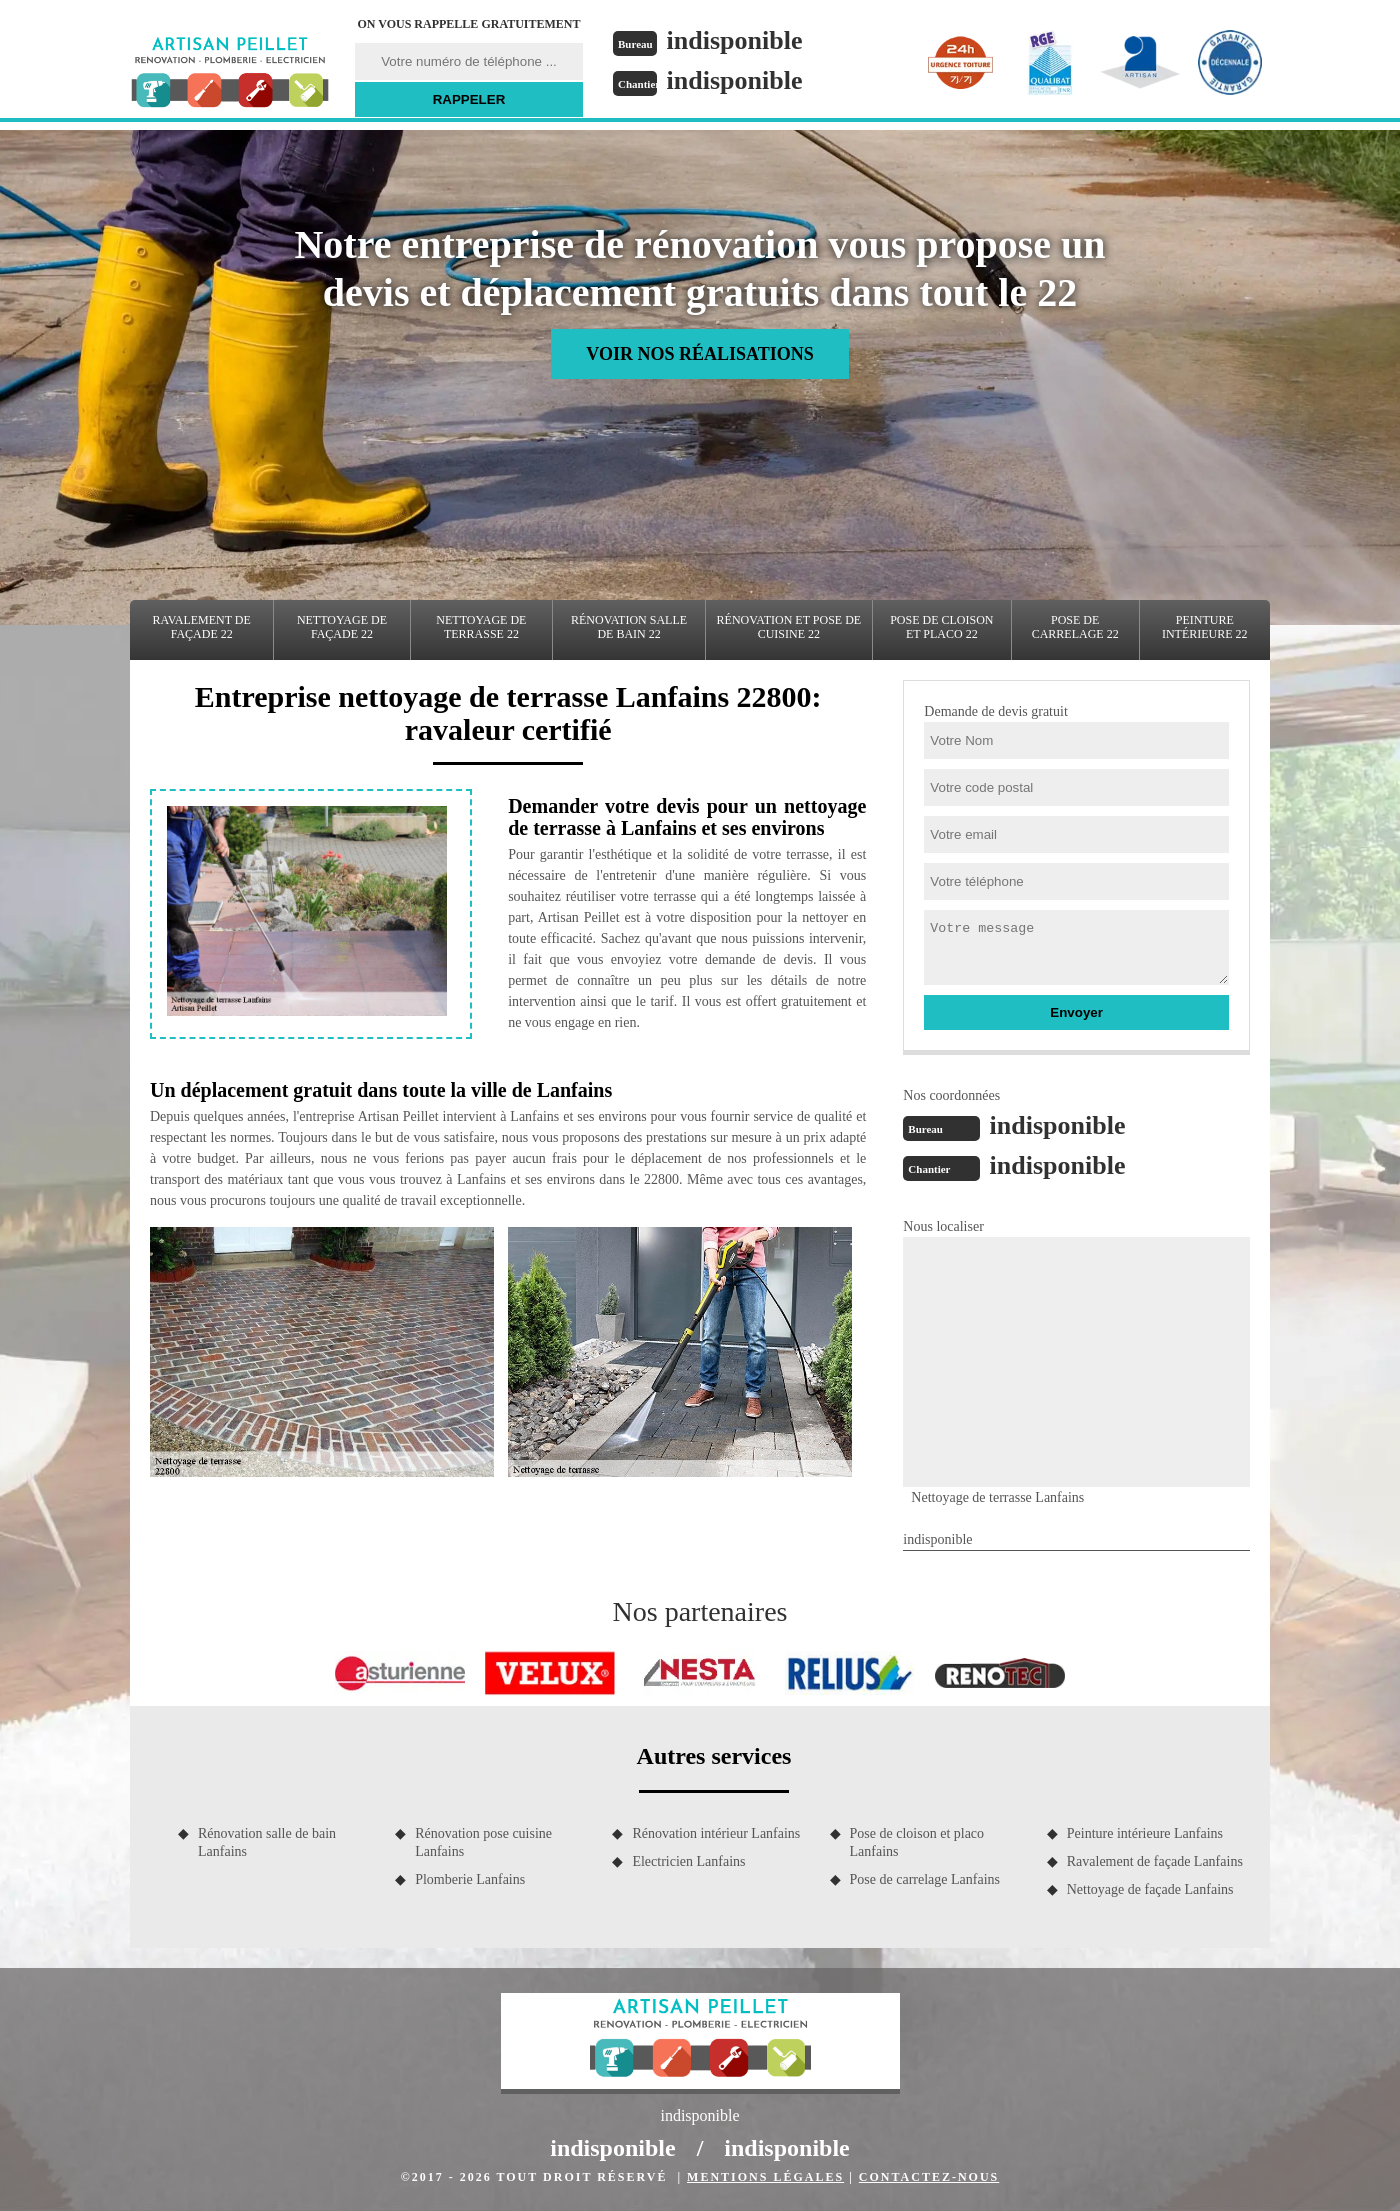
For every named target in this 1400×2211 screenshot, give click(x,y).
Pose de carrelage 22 (1075, 627)
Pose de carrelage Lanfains (925, 1879)
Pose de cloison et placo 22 (941, 627)
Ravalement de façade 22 (202, 627)
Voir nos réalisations (699, 354)
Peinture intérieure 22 (1205, 627)
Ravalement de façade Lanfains (1155, 1861)
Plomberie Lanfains (470, 1879)
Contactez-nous (929, 2177)
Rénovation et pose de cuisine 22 (789, 627)
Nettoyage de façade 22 (342, 627)
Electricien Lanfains (688, 1861)
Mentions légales (765, 2177)
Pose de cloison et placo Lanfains (917, 1842)
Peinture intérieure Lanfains (1145, 1833)
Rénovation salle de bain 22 (629, 627)
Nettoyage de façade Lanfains (1150, 1889)
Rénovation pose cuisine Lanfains (483, 1842)
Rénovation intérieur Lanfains (716, 1833)
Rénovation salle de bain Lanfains (267, 1842)
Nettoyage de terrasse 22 (481, 627)
